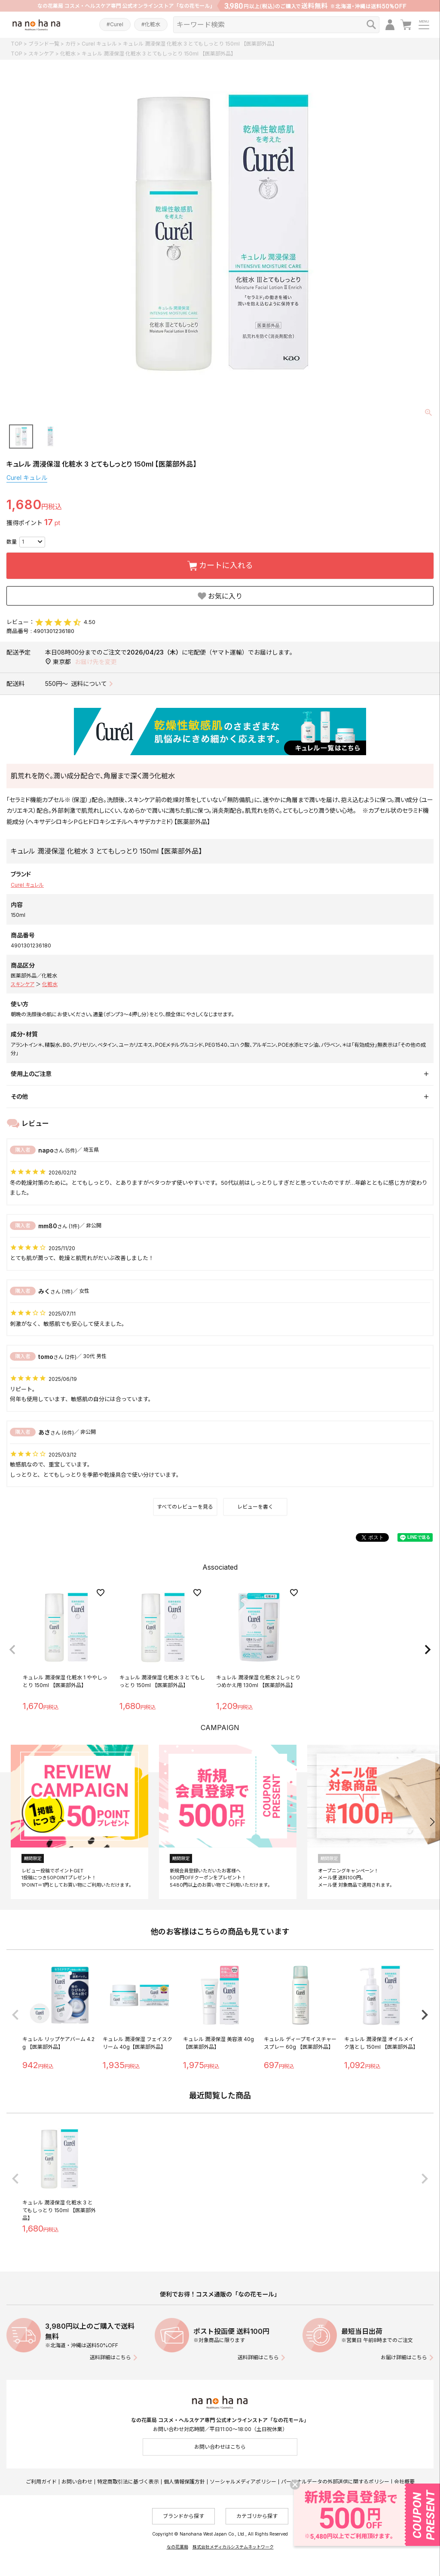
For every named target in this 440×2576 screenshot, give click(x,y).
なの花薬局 (177, 2546)
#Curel (115, 24)
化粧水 (68, 53)
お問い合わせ (76, 2481)
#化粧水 (150, 24)
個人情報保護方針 (184, 2481)
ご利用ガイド (41, 2481)
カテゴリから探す (257, 2516)
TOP (16, 43)
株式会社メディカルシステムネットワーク (233, 2546)
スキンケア (41, 53)
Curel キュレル (99, 43)
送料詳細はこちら (110, 2357)
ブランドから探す (183, 2516)
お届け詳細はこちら (404, 2357)
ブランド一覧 (43, 43)
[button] (12, 1649)
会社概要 (404, 2481)
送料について (89, 683)
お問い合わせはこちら (220, 2447)
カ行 (70, 43)
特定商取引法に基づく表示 (128, 2481)
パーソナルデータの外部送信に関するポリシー (335, 2481)
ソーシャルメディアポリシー (243, 2481)
